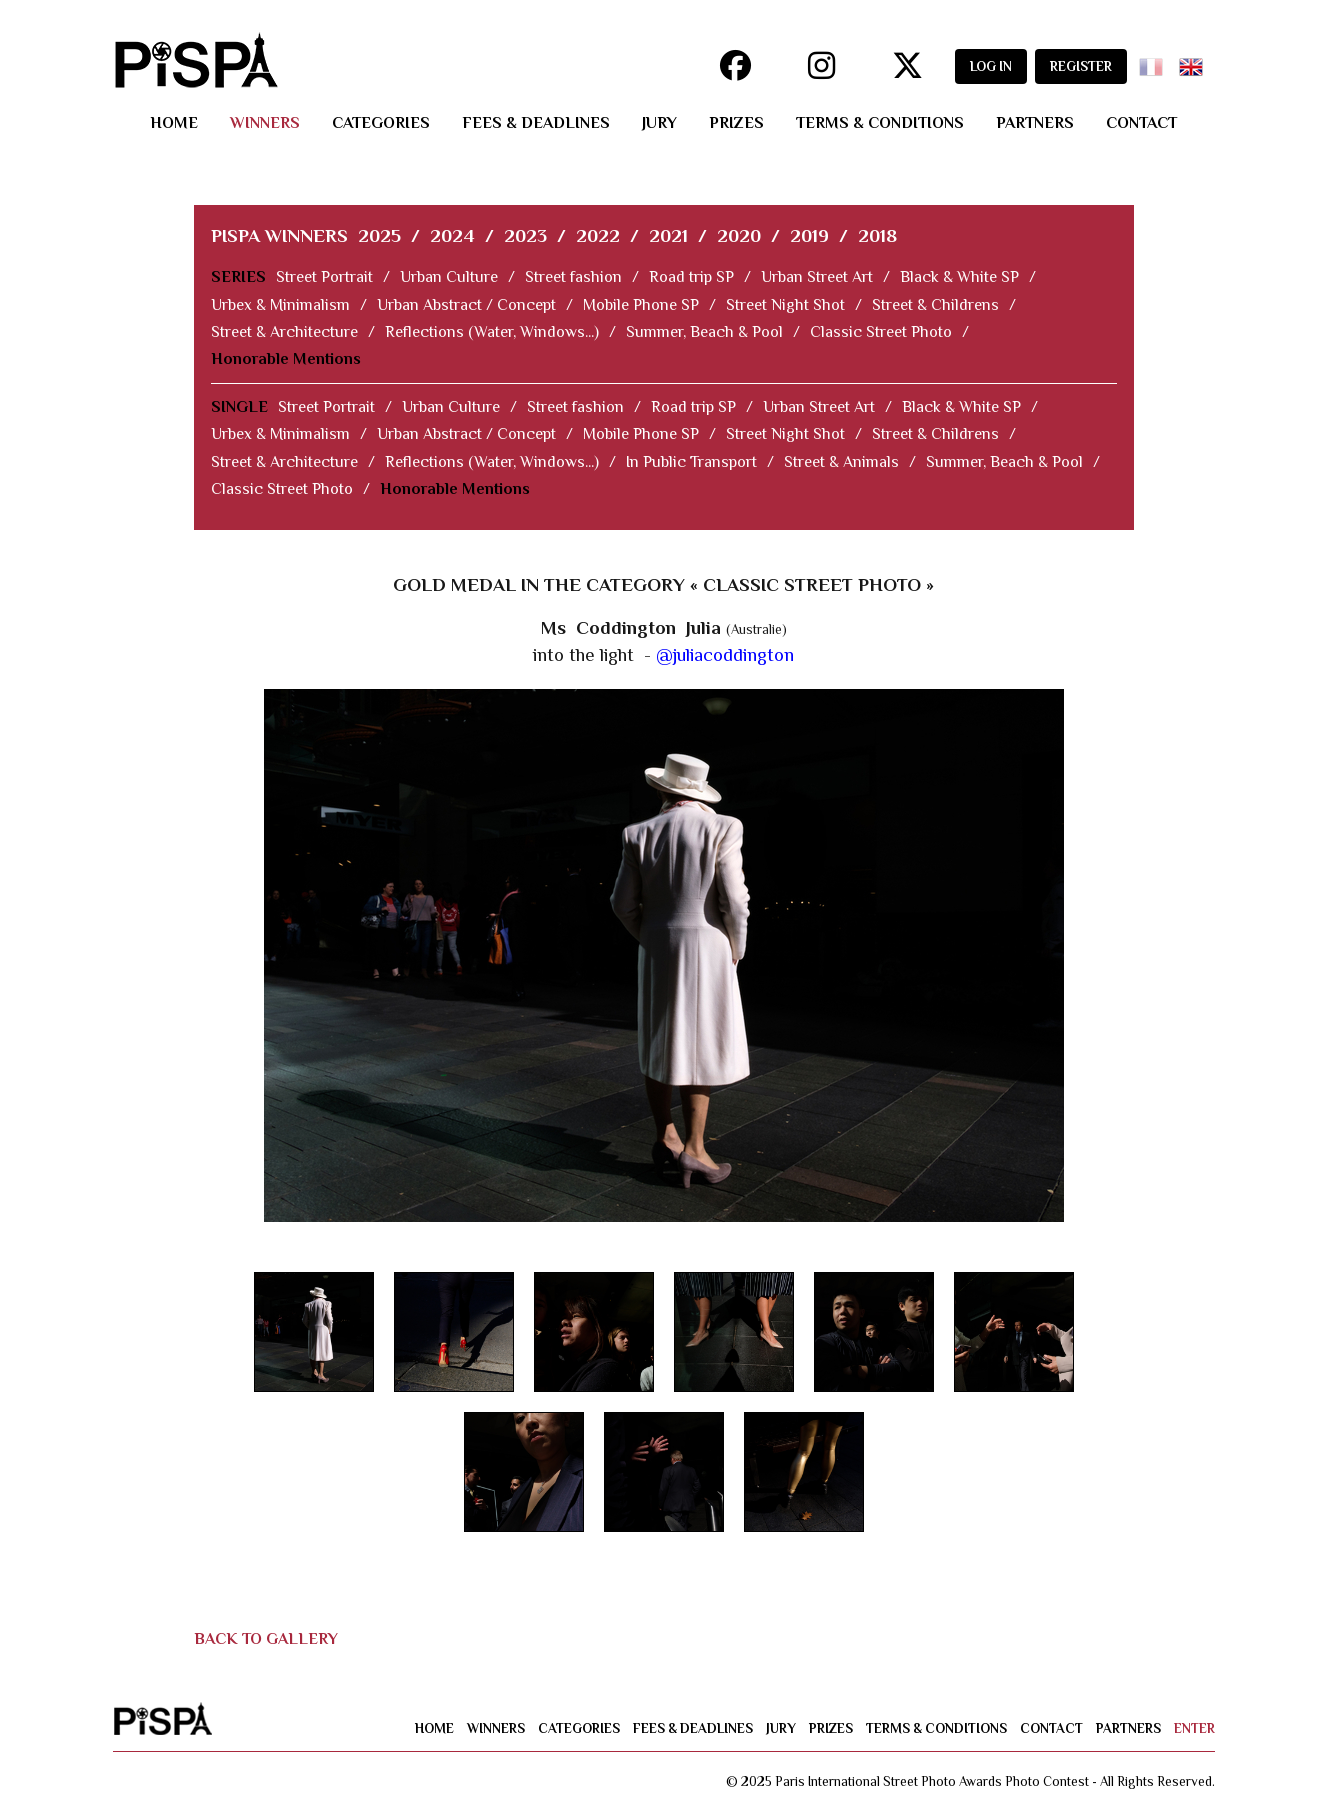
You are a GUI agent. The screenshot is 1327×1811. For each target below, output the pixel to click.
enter (1194, 1728)
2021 (668, 235)
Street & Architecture (284, 332)
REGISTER (1081, 66)
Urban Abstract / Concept (466, 305)
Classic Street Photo (881, 332)
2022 (598, 235)
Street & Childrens (935, 305)
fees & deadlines (536, 123)
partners (1035, 123)
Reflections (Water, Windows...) (492, 332)
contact (1141, 123)
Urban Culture (449, 277)
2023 (525, 235)
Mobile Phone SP (641, 305)
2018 (877, 235)
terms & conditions (880, 123)
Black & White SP (959, 277)
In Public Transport (691, 462)
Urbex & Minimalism (280, 305)
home (174, 123)
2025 (379, 235)
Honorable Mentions (286, 359)
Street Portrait (324, 277)
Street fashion (573, 277)
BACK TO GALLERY (266, 1639)
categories (381, 123)
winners (265, 123)
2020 (739, 235)
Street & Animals (841, 462)
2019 (809, 235)
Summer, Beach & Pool (704, 332)
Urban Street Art (817, 277)
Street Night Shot (785, 305)
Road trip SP (691, 277)
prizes (736, 123)
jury (659, 123)
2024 (452, 235)
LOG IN (991, 66)
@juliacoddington (725, 654)
